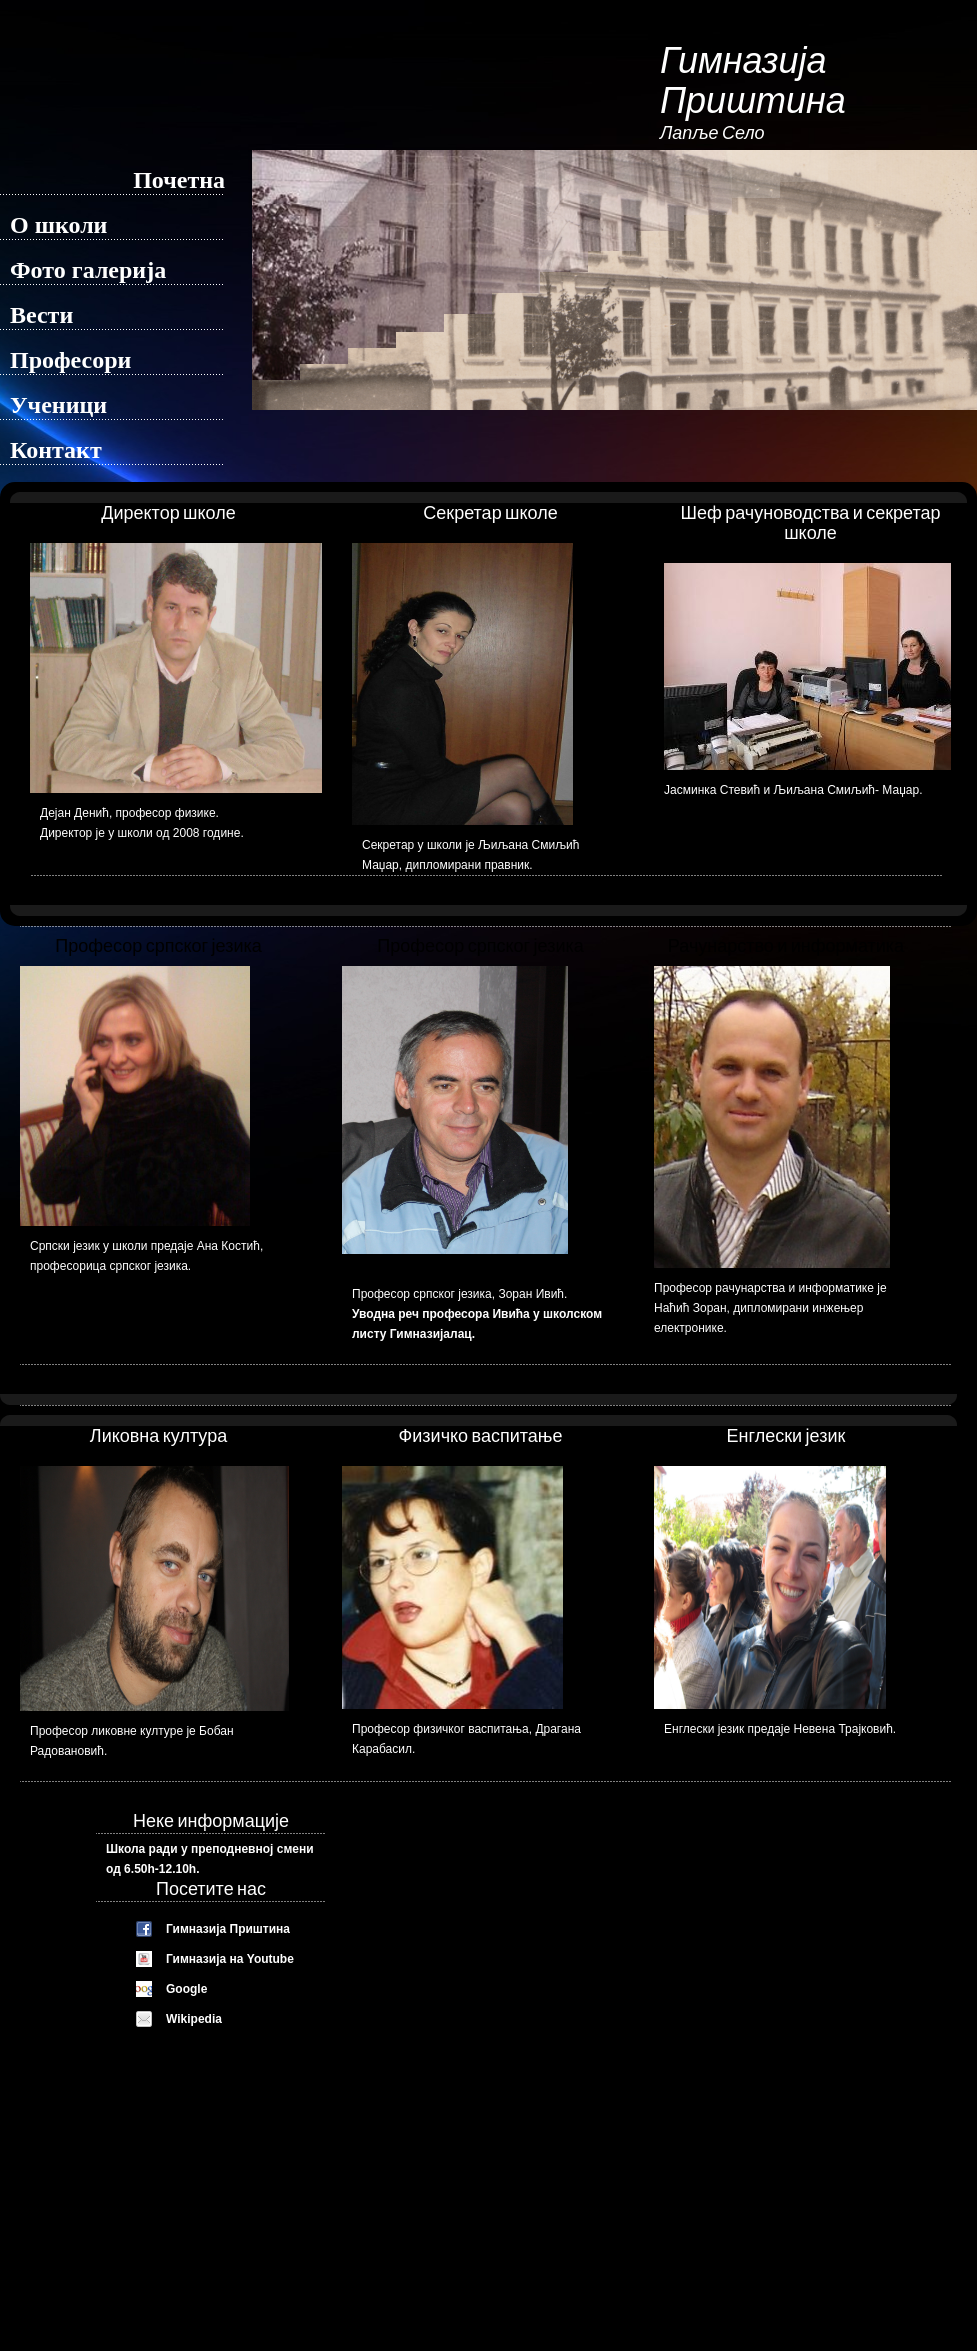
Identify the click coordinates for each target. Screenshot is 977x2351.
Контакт (56, 450)
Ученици (58, 405)
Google (186, 1989)
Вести (41, 315)
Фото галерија (88, 270)
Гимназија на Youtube (230, 1959)
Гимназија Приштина (228, 1929)
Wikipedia (194, 2019)
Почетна (179, 180)
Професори (70, 360)
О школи (58, 225)
